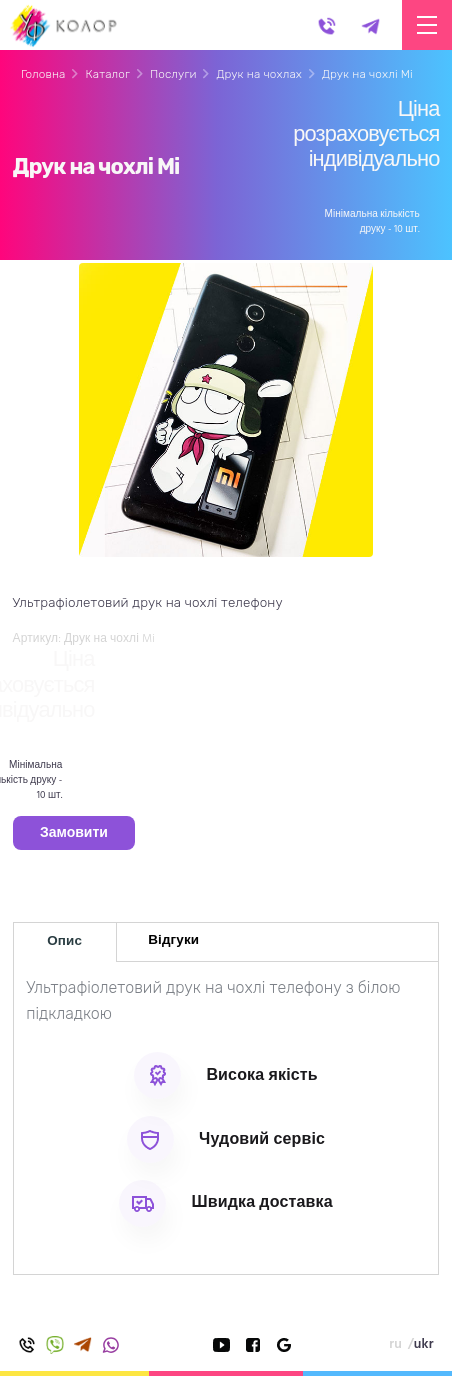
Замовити (74, 833)
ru (395, 1344)
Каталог (107, 74)
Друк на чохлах (260, 74)
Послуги (173, 74)
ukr (424, 1344)
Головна (43, 74)
